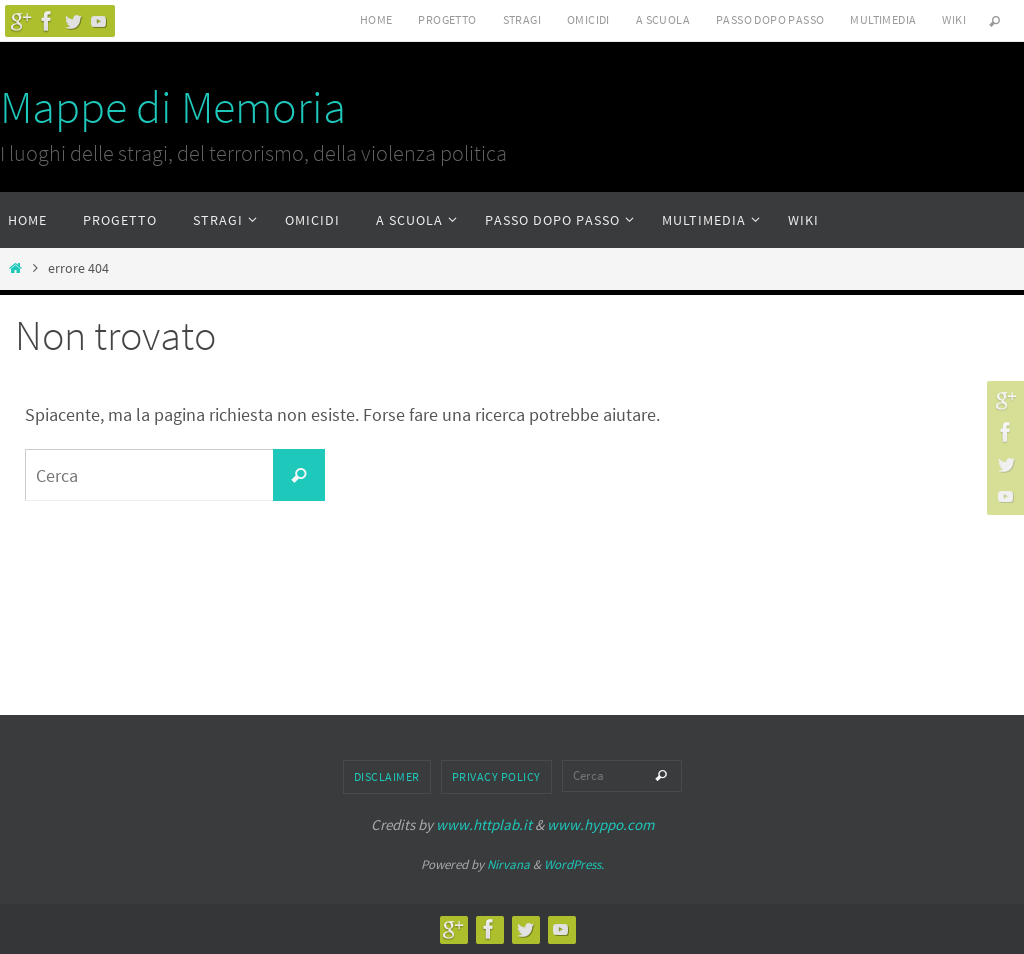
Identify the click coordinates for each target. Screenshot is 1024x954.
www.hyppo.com (600, 824)
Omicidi (588, 19)
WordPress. (574, 864)
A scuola (663, 19)
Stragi (522, 19)
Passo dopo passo (770, 19)
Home (376, 19)
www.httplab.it (484, 824)
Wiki (954, 19)
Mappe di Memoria (173, 107)
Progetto (447, 19)
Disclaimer (387, 776)
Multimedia (883, 19)
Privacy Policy (496, 776)
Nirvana (508, 864)
